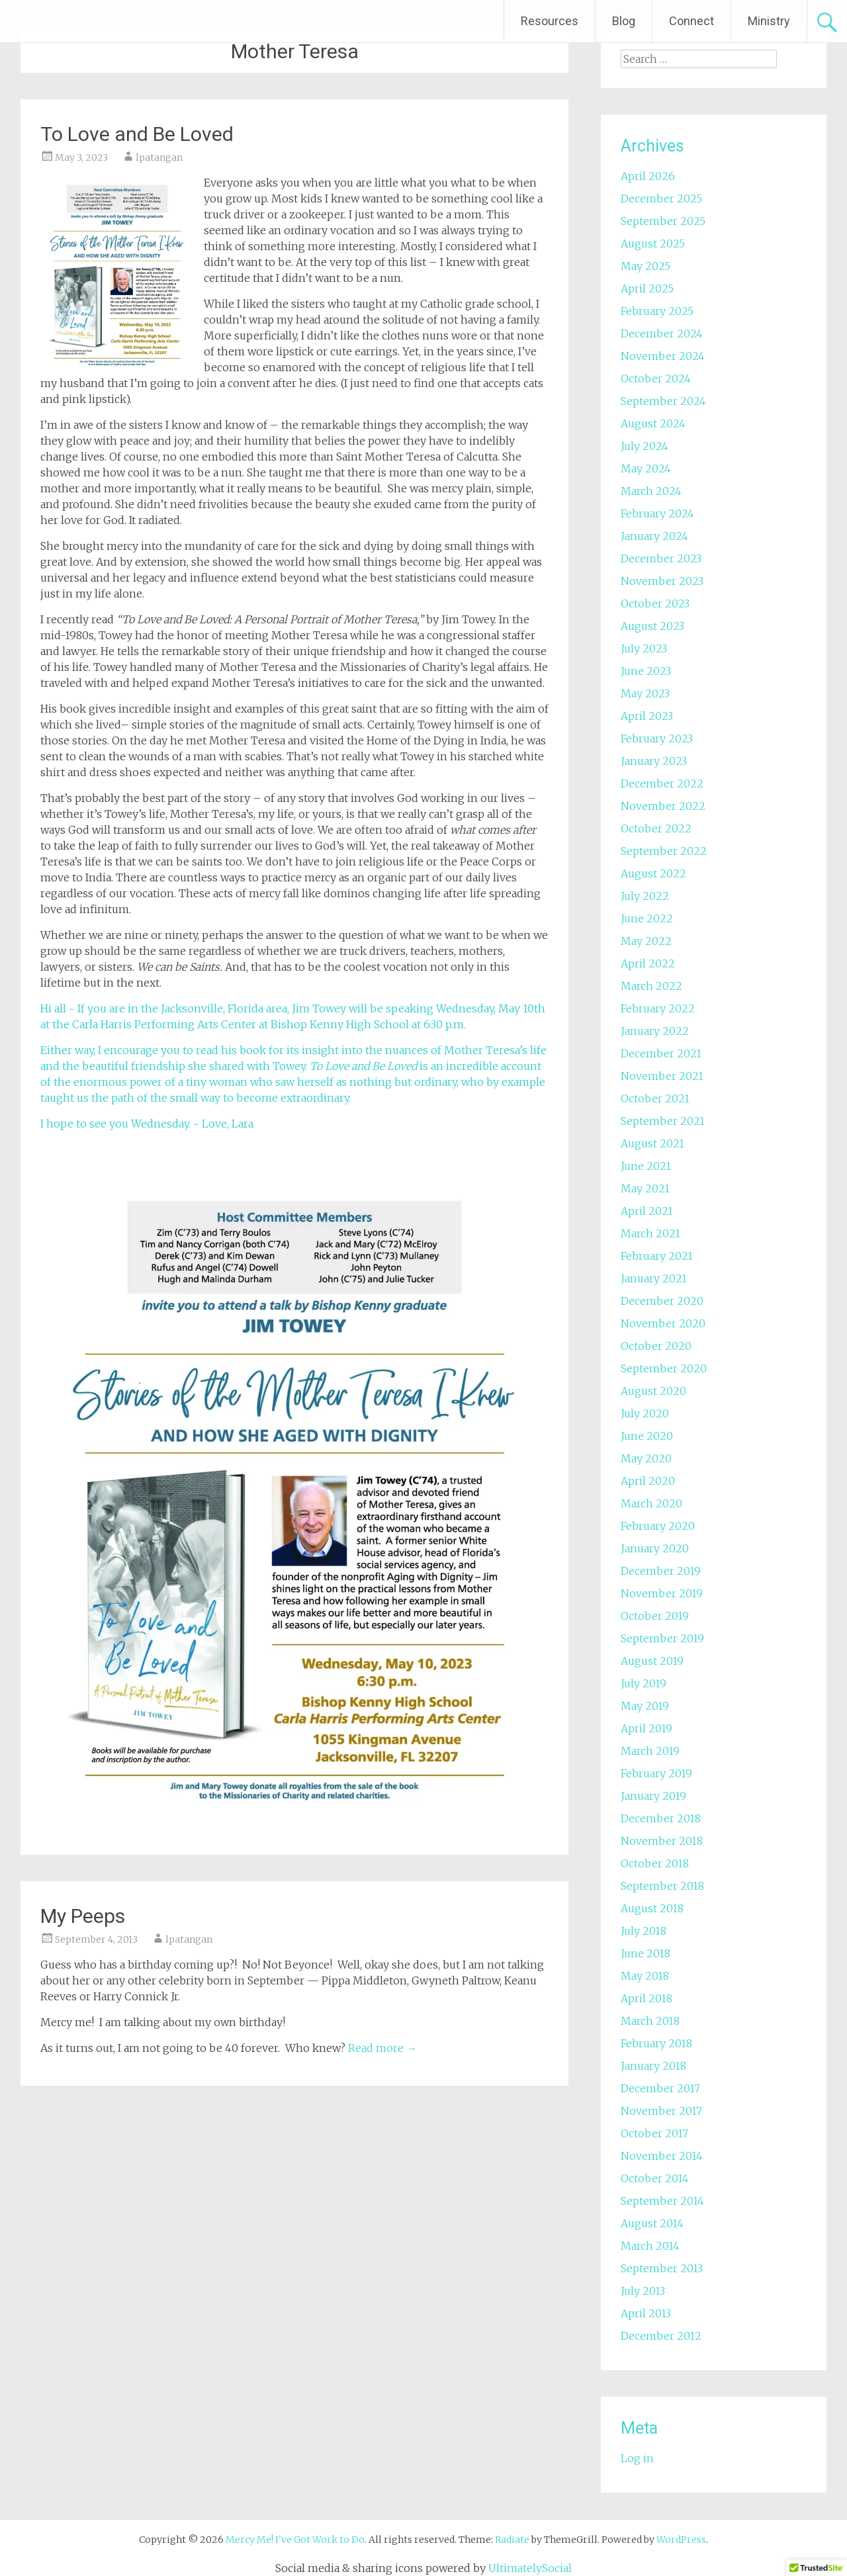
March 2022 (651, 986)
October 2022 (656, 828)
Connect (691, 21)
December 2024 (662, 333)
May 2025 (645, 266)
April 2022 (648, 963)
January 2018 (653, 2065)
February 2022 (658, 1008)
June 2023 (646, 671)
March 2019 (650, 1750)
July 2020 (645, 1413)
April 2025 (647, 288)
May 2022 (646, 941)
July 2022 (645, 896)
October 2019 (655, 1615)
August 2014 (652, 2223)
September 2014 (662, 2200)
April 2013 (646, 2313)
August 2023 (652, 626)
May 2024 (646, 468)
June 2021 (646, 1166)
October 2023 (655, 603)
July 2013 (643, 2290)
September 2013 (662, 2268)
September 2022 (664, 851)
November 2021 (662, 1076)
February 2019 (656, 1773)
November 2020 (663, 1323)
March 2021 (650, 1233)
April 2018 (646, 1998)
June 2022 (647, 918)
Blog (623, 21)
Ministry (769, 21)
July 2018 (643, 1930)
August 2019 (652, 1660)
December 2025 (661, 198)
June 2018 (645, 1953)
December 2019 (661, 1570)
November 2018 (662, 1840)
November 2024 (663, 356)
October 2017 (654, 2133)
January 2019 (653, 1795)
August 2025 (653, 243)
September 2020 (664, 1368)
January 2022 (655, 1031)
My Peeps (82, 1916)
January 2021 (654, 1278)
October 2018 (655, 1863)
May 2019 (645, 1705)
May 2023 (645, 693)
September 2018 (662, 1885)
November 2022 (663, 806)
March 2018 (650, 2020)
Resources (549, 21)
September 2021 (663, 1121)
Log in (637, 2458)
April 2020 (648, 1481)
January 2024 (654, 536)
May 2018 (645, 1975)
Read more (382, 2048)
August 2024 (653, 423)
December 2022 (662, 783)
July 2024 (644, 446)
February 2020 (658, 1525)
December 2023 (661, 558)
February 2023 (657, 738)
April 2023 (647, 716)
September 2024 (663, 401)
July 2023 (644, 648)
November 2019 (662, 1593)
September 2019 (662, 1638)
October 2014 (655, 2178)
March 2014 (650, 2245)
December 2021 (661, 1053)
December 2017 (660, 2088)
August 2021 (652, 1143)
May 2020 (646, 1458)
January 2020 (655, 1548)
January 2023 (654, 761)
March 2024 (651, 491)
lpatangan (159, 157)
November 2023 (662, 581)
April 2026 (648, 176)
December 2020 (662, 1301)
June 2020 (647, 1436)
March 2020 (651, 1503)
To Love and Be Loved (137, 134)
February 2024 (657, 513)
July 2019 (643, 1683)
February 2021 (657, 1256)
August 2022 (653, 873)
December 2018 (661, 1818)
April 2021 (647, 1211)
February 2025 (657, 311)
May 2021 (645, 1188)
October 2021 (655, 1098)
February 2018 (656, 2043)
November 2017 (661, 2110)
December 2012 (661, 2335)
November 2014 (662, 2155)
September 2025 (663, 221)
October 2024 (656, 378)
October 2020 (656, 1346)
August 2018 (652, 1908)
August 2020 (653, 1391)
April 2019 (646, 1728)
